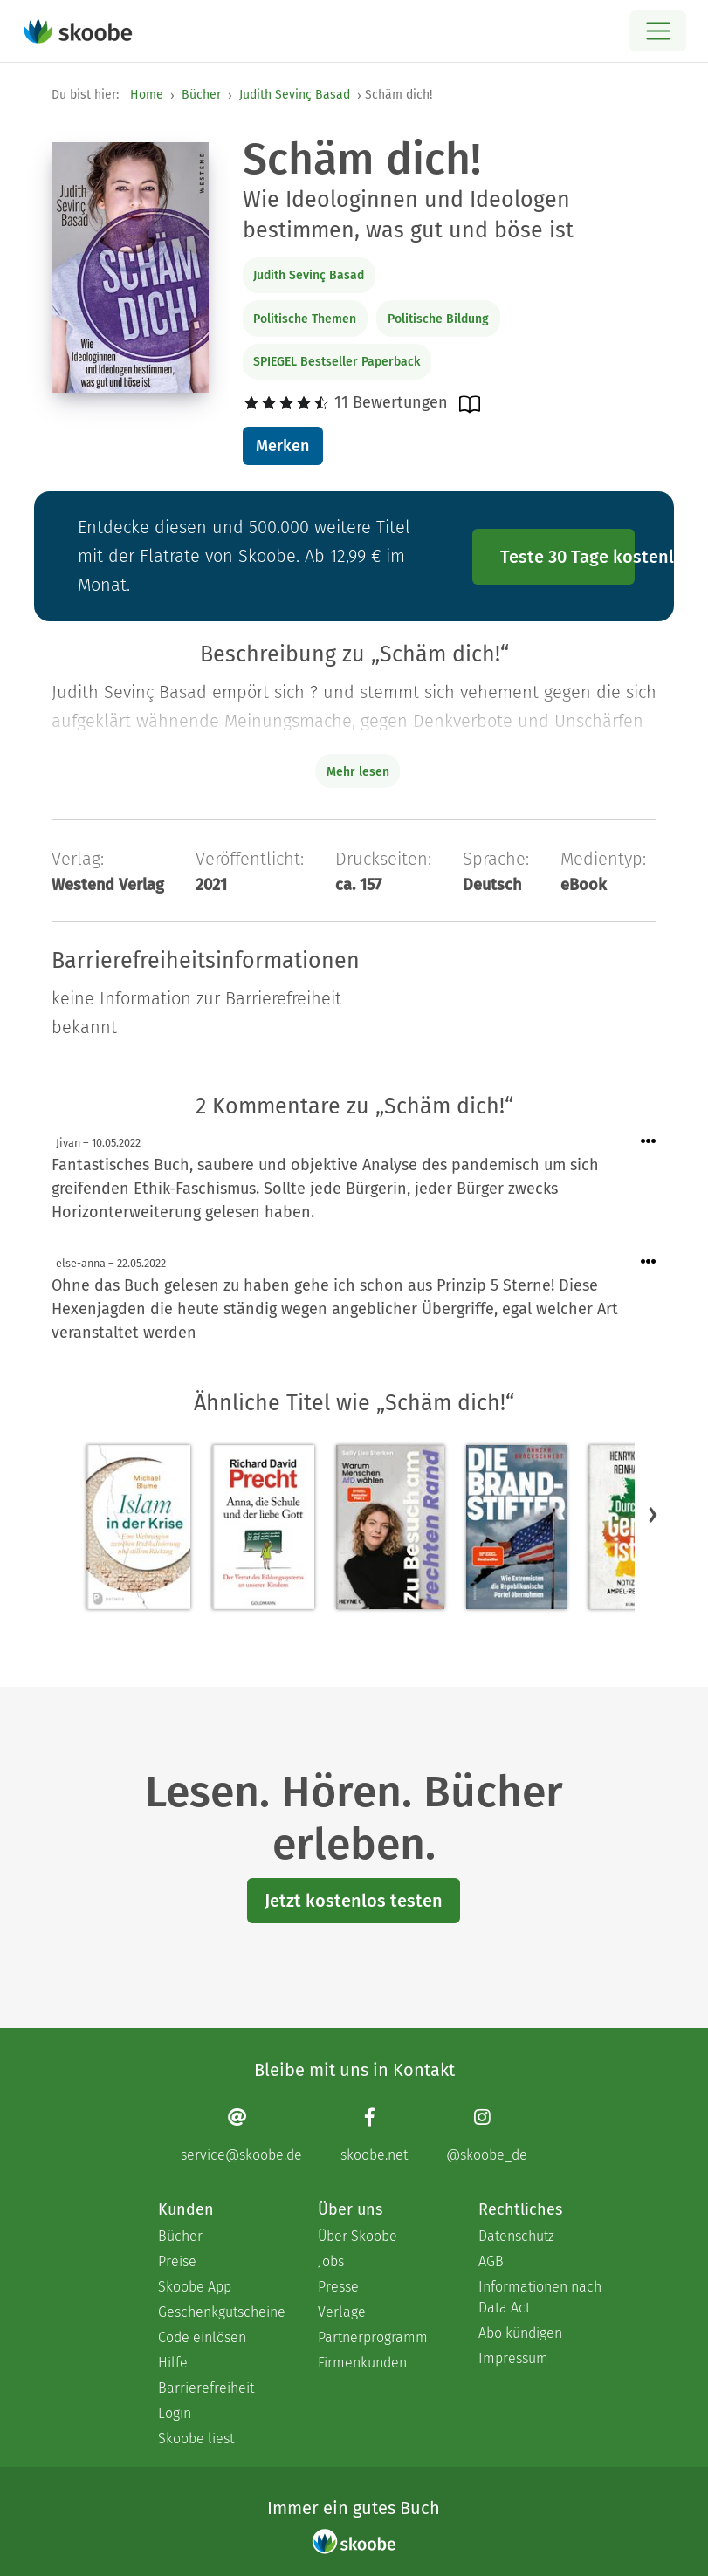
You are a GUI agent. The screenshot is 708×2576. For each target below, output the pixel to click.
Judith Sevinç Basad (294, 94)
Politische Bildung (438, 319)
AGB (491, 2261)
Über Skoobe (357, 2236)
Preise (177, 2261)
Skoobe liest (196, 2438)
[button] (653, 1514)
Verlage (342, 2312)
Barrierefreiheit (206, 2388)
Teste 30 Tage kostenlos (567, 556)
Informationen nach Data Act (539, 2297)
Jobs (331, 2261)
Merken (282, 446)
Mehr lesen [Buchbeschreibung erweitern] (358, 771)
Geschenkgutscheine (220, 2312)
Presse (338, 2286)
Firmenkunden (362, 2362)
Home (146, 94)
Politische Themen (304, 319)
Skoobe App (194, 2286)
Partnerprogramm (373, 2337)
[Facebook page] (374, 2135)
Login (174, 2413)
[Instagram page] (487, 2135)
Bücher (201, 94)
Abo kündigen (520, 2333)
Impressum (513, 2358)
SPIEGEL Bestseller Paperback (336, 361)
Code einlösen (202, 2337)
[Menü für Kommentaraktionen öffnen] (648, 1142)
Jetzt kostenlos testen (354, 1900)
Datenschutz (516, 2236)
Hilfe (173, 2362)
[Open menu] (657, 30)
